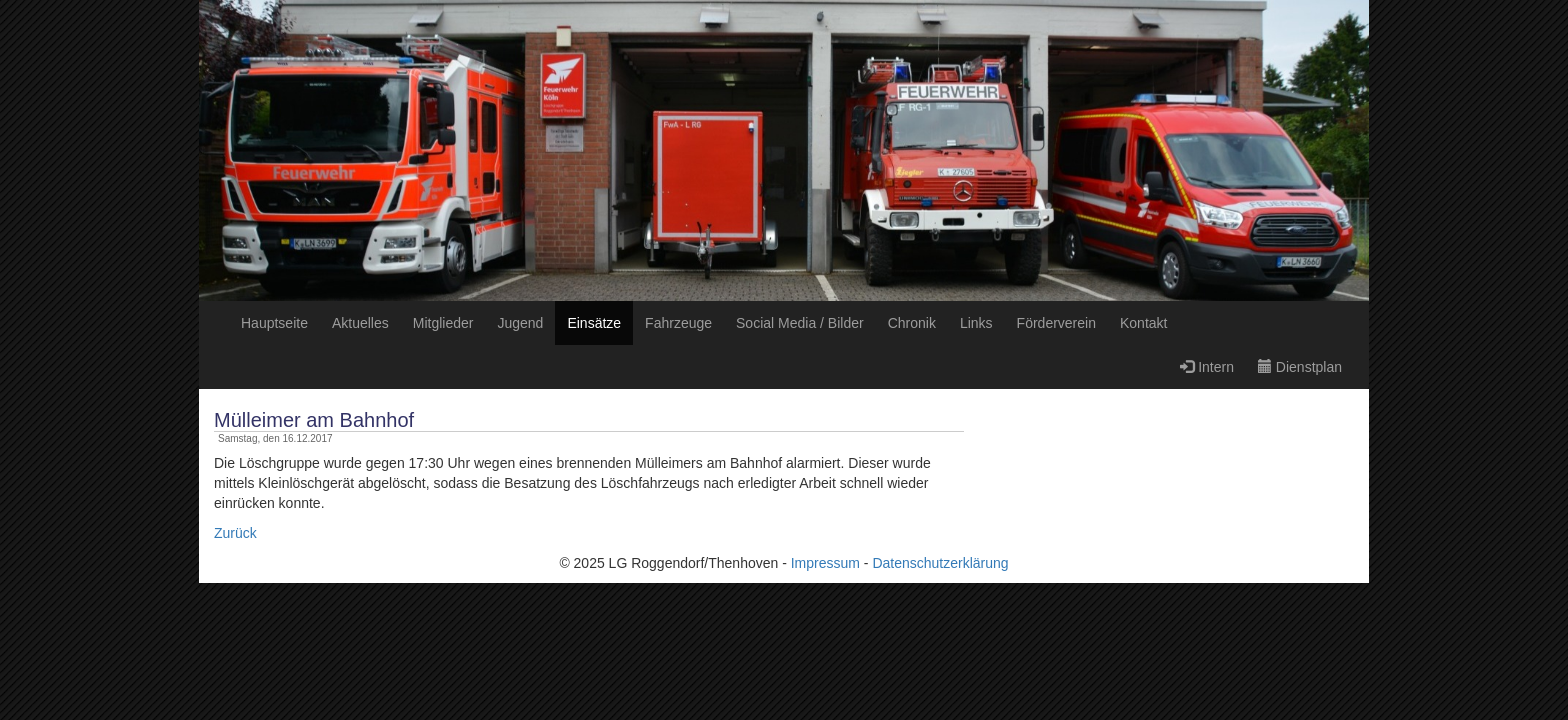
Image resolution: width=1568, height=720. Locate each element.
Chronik (912, 323)
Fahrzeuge (678, 323)
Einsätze (594, 323)
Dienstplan (1300, 367)
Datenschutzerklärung (940, 563)
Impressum (825, 563)
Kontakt (1143, 323)
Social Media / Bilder (800, 323)
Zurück (235, 533)
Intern (1207, 367)
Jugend (520, 323)
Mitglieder (443, 323)
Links (976, 323)
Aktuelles (360, 323)
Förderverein (1056, 323)
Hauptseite (274, 323)
